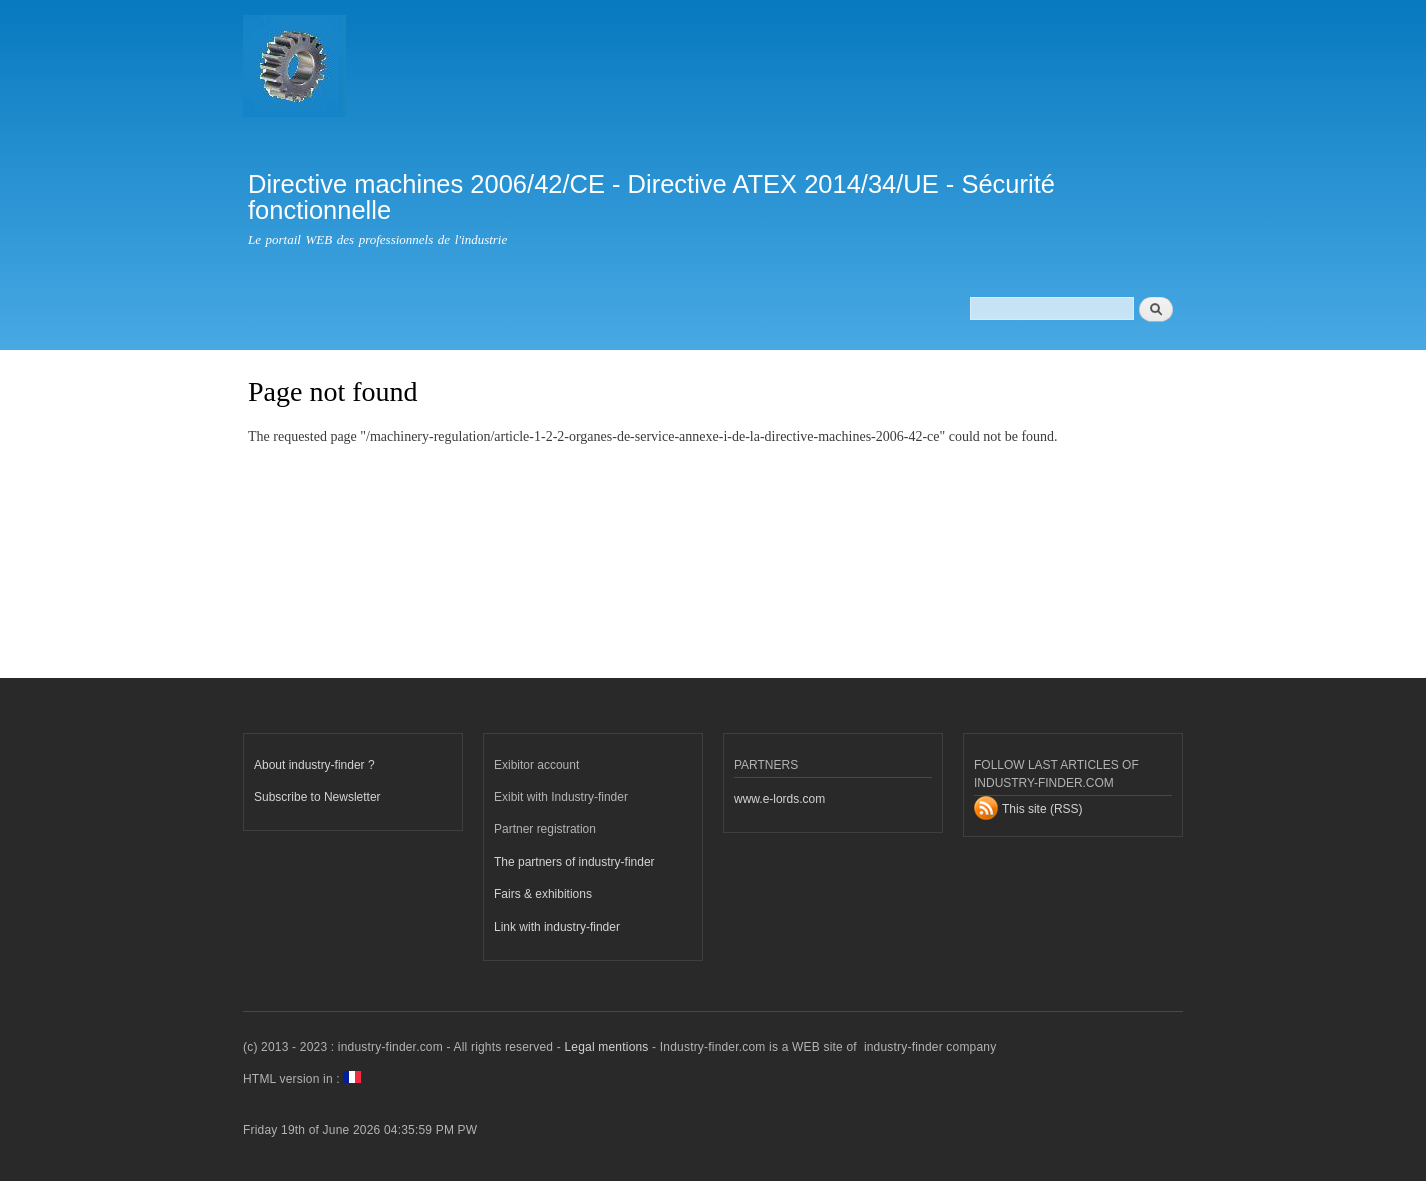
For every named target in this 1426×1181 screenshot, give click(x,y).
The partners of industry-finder (574, 862)
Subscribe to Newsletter (317, 797)
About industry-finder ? (314, 765)
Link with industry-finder (557, 927)
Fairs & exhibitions (543, 894)
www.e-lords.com (779, 799)
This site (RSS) (1042, 809)
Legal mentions (606, 1047)
